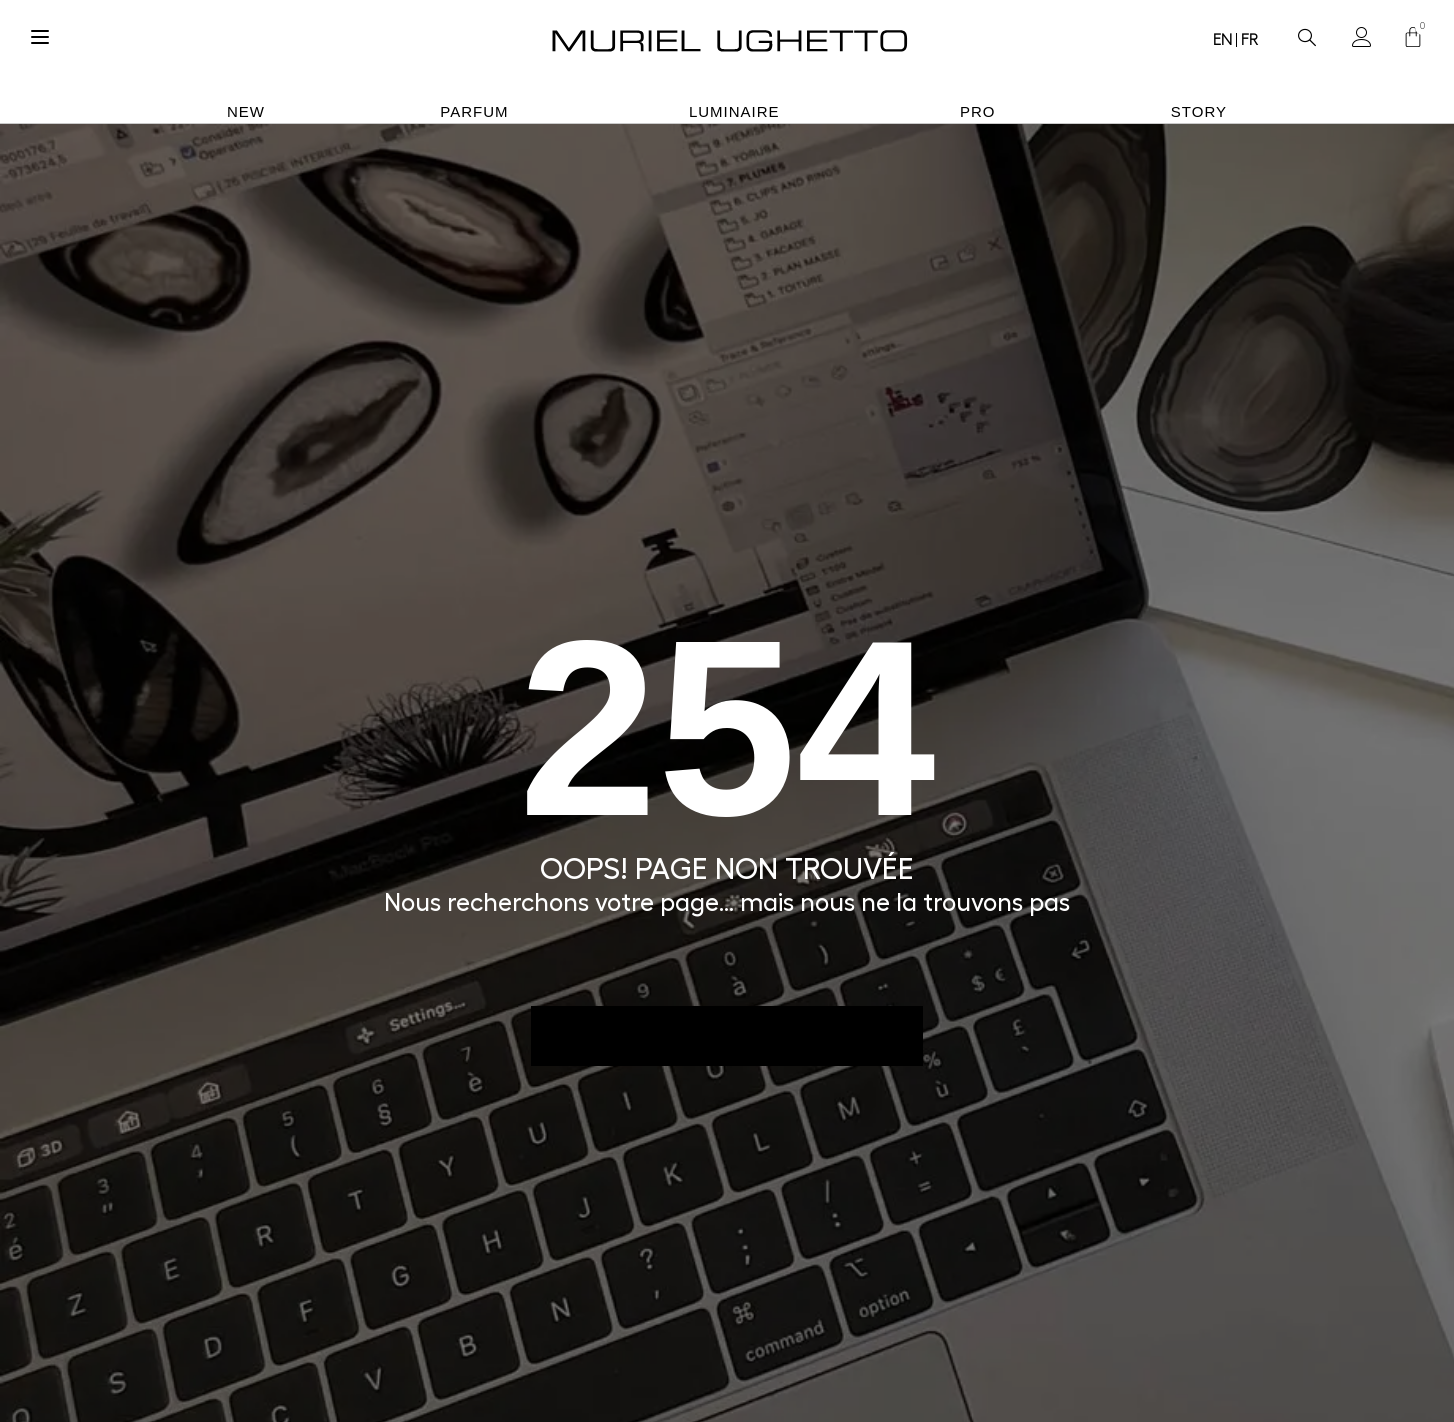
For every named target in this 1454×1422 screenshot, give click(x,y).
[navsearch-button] (1307, 31)
